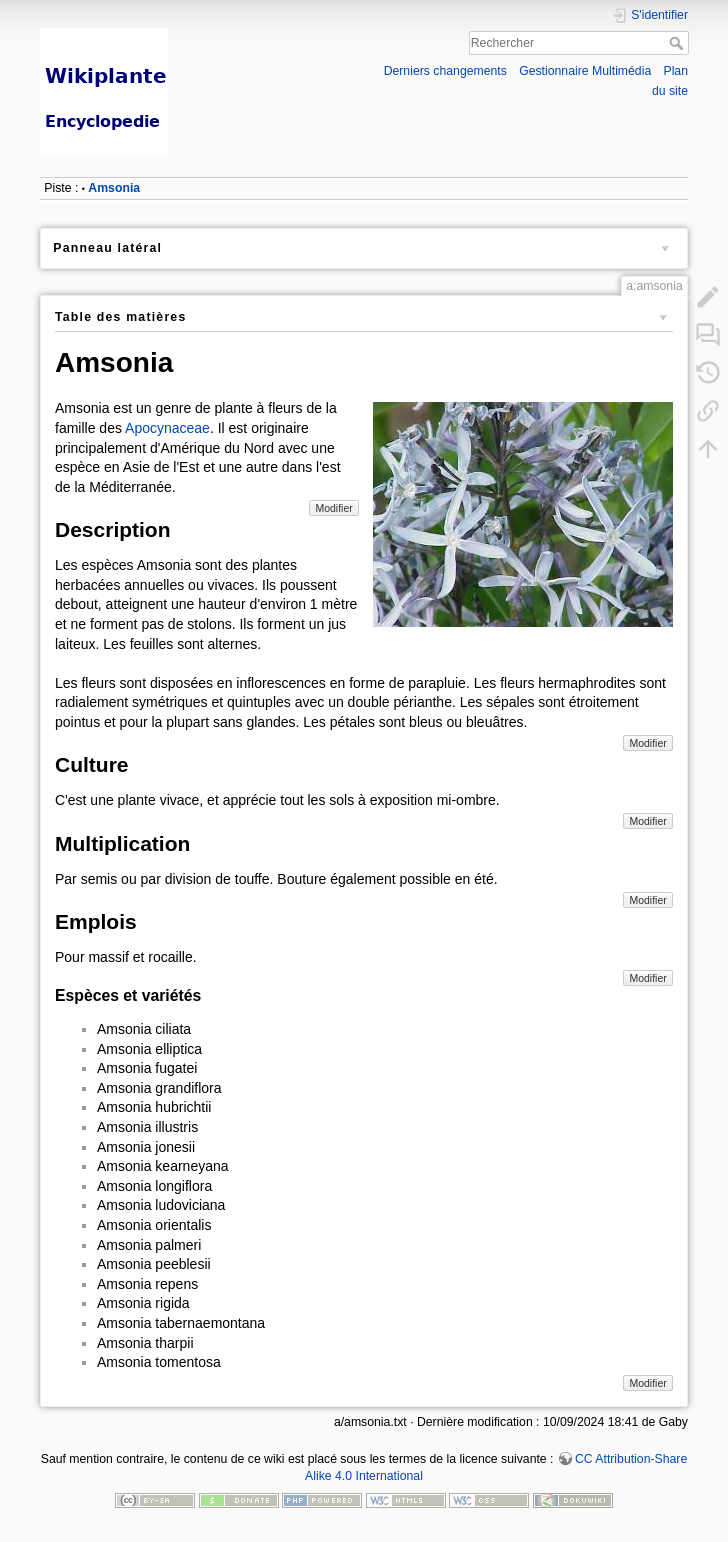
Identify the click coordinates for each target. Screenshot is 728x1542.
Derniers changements (445, 71)
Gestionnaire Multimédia (585, 71)
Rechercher (678, 43)
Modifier (333, 508)
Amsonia (114, 188)
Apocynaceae (167, 428)
